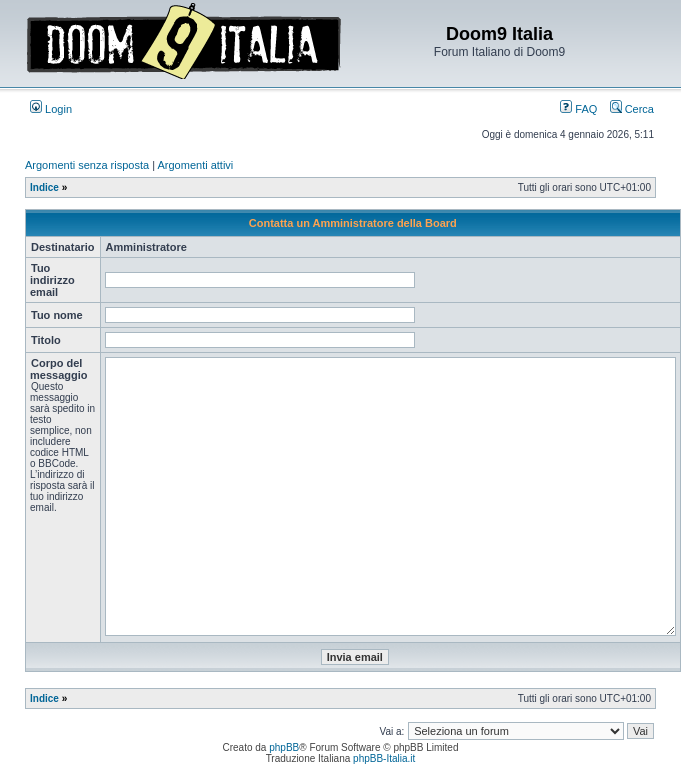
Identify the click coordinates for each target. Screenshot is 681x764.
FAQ (578, 109)
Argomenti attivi (196, 165)
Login (51, 109)
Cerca (632, 109)
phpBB (284, 747)
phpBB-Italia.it (384, 758)
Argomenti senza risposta (87, 165)
